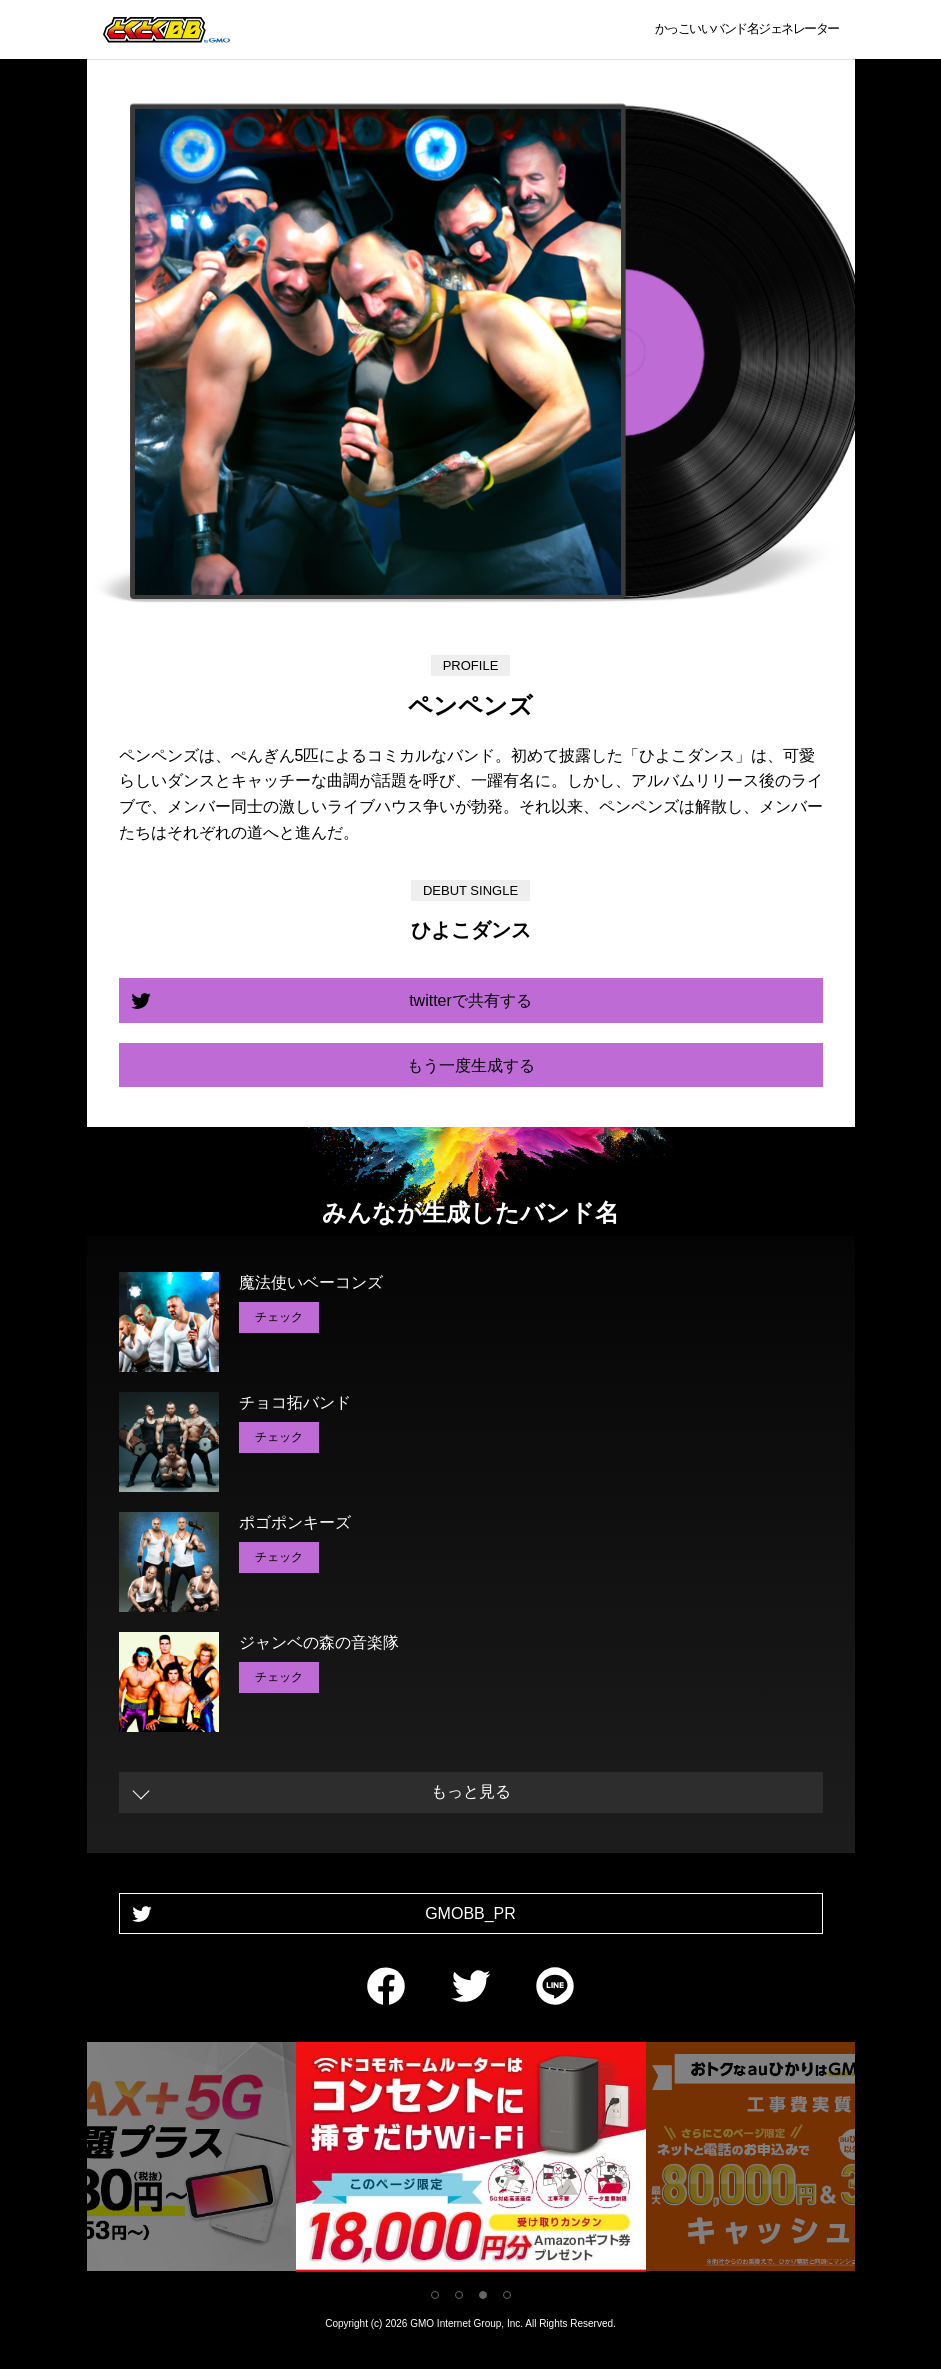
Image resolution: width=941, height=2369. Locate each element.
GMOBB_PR (470, 1913)
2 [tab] (459, 2295)
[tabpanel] (471, 2160)
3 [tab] (483, 2295)
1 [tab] (435, 2295)
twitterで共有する (470, 1000)
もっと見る (471, 1791)
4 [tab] (507, 2295)
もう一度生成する (471, 1065)
